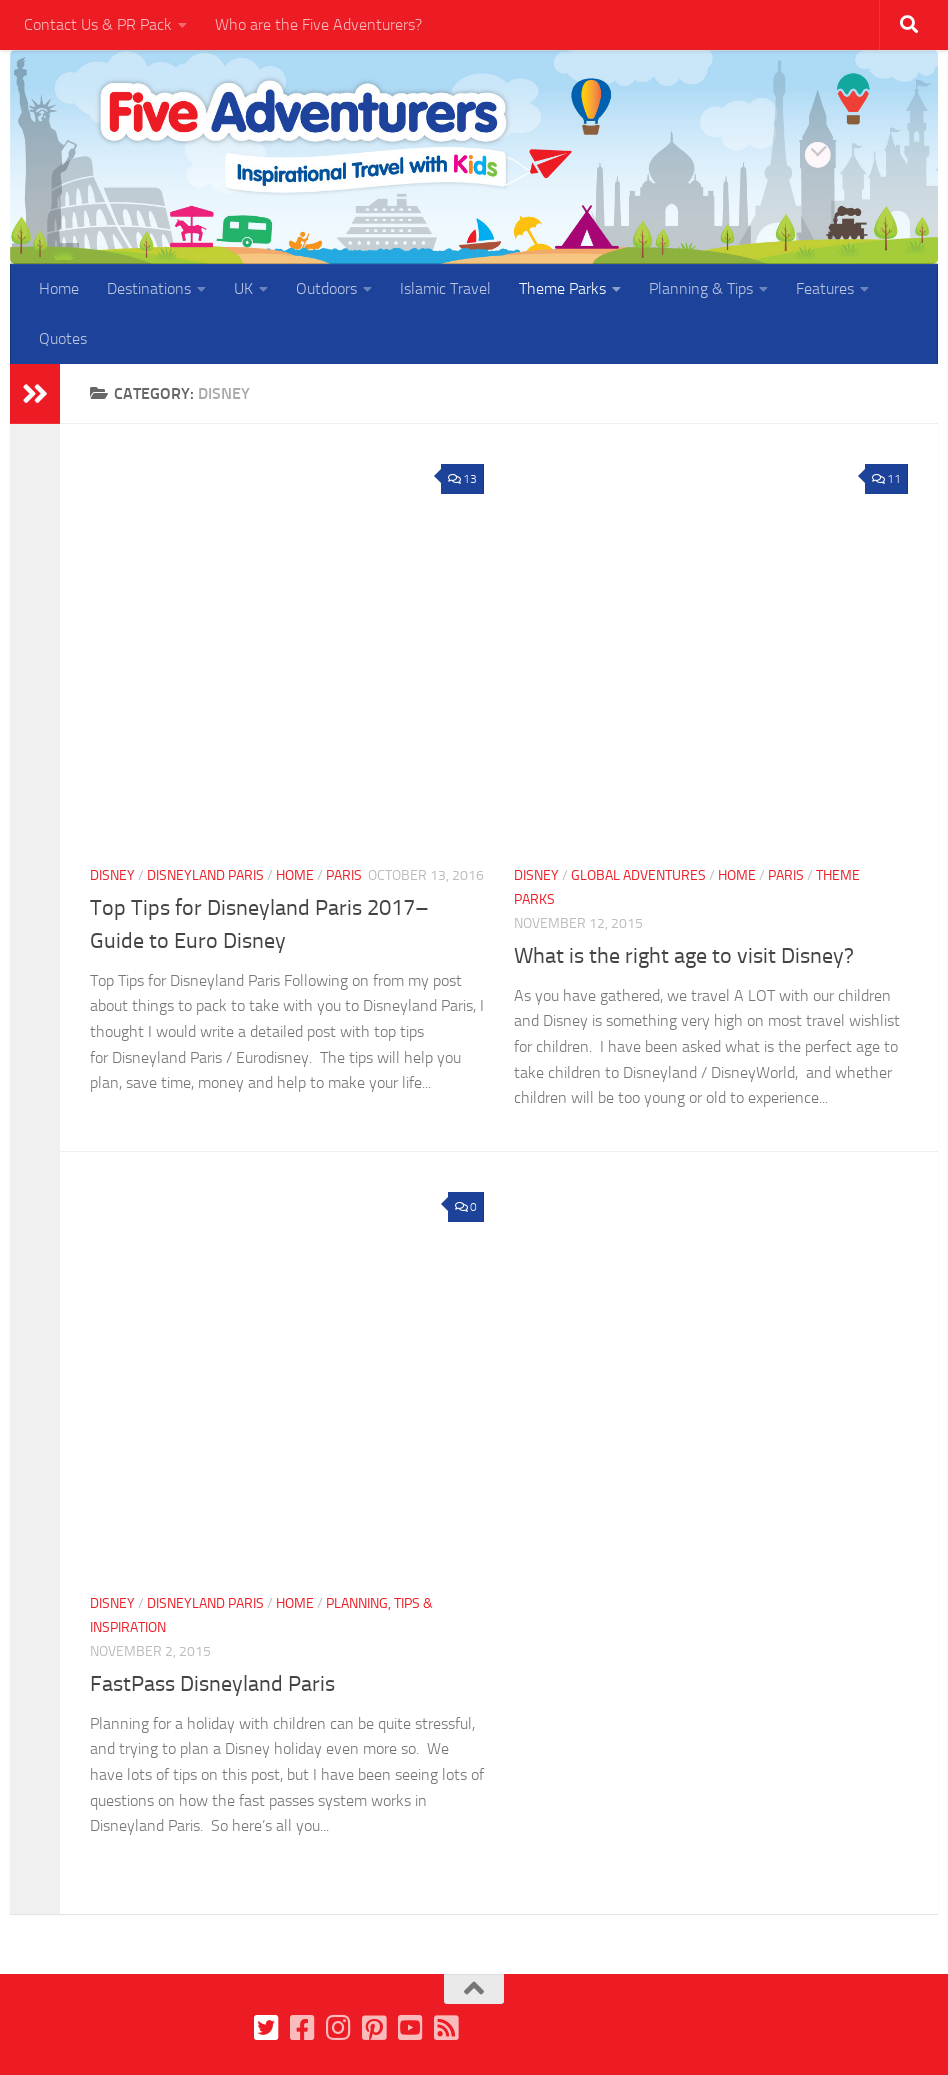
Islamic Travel (445, 288)
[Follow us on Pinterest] (374, 2028)
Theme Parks (562, 288)
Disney (112, 875)
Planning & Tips (701, 288)
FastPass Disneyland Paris (212, 1684)
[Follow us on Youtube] (410, 2028)
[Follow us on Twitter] (266, 2028)
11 (886, 479)
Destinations (149, 288)
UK (243, 288)
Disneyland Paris (205, 875)
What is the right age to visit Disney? (684, 956)
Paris (344, 875)
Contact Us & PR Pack (98, 24)
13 (462, 479)
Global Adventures (638, 875)
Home (59, 288)
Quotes (63, 338)
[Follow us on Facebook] (302, 2028)
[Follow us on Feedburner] (446, 2028)
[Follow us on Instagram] (338, 2028)
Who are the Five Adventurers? (318, 24)
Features (825, 288)
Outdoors (326, 288)
